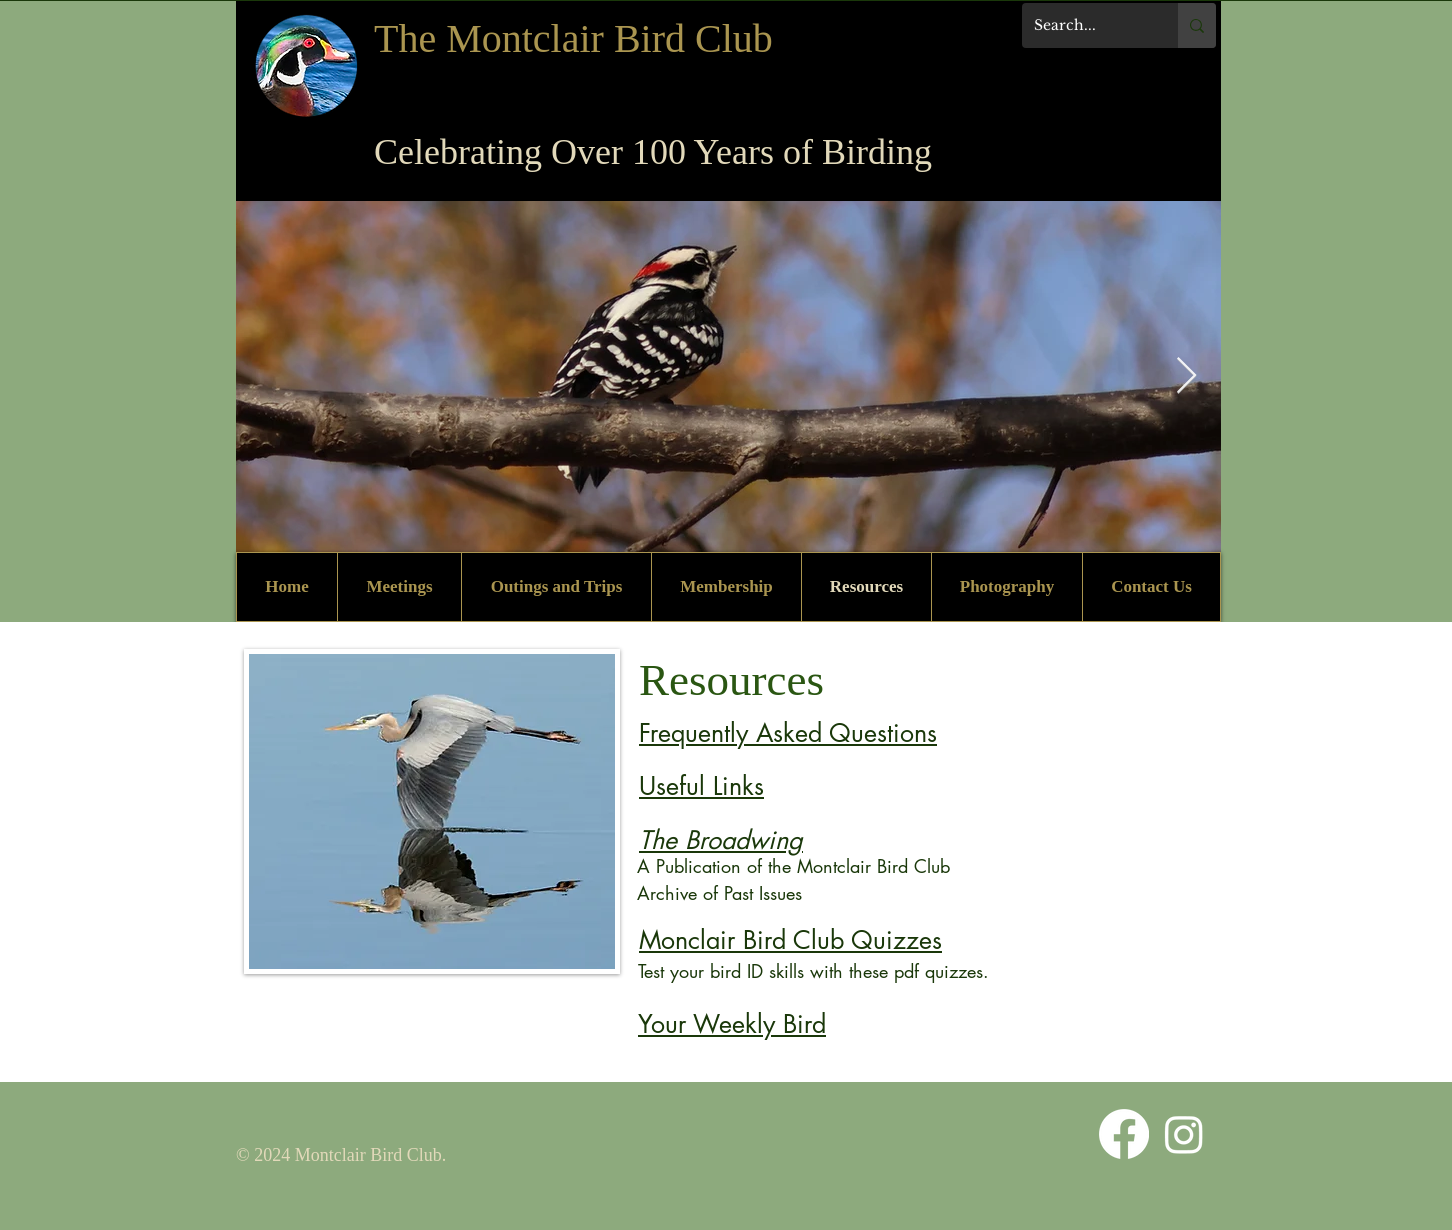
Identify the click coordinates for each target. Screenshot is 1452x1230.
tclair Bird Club (891, 866)
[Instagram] (1184, 1134)
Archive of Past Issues (719, 893)
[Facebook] (1124, 1134)
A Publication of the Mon (735, 866)
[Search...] (1085, 25)
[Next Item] (1186, 376)
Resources (731, 680)
